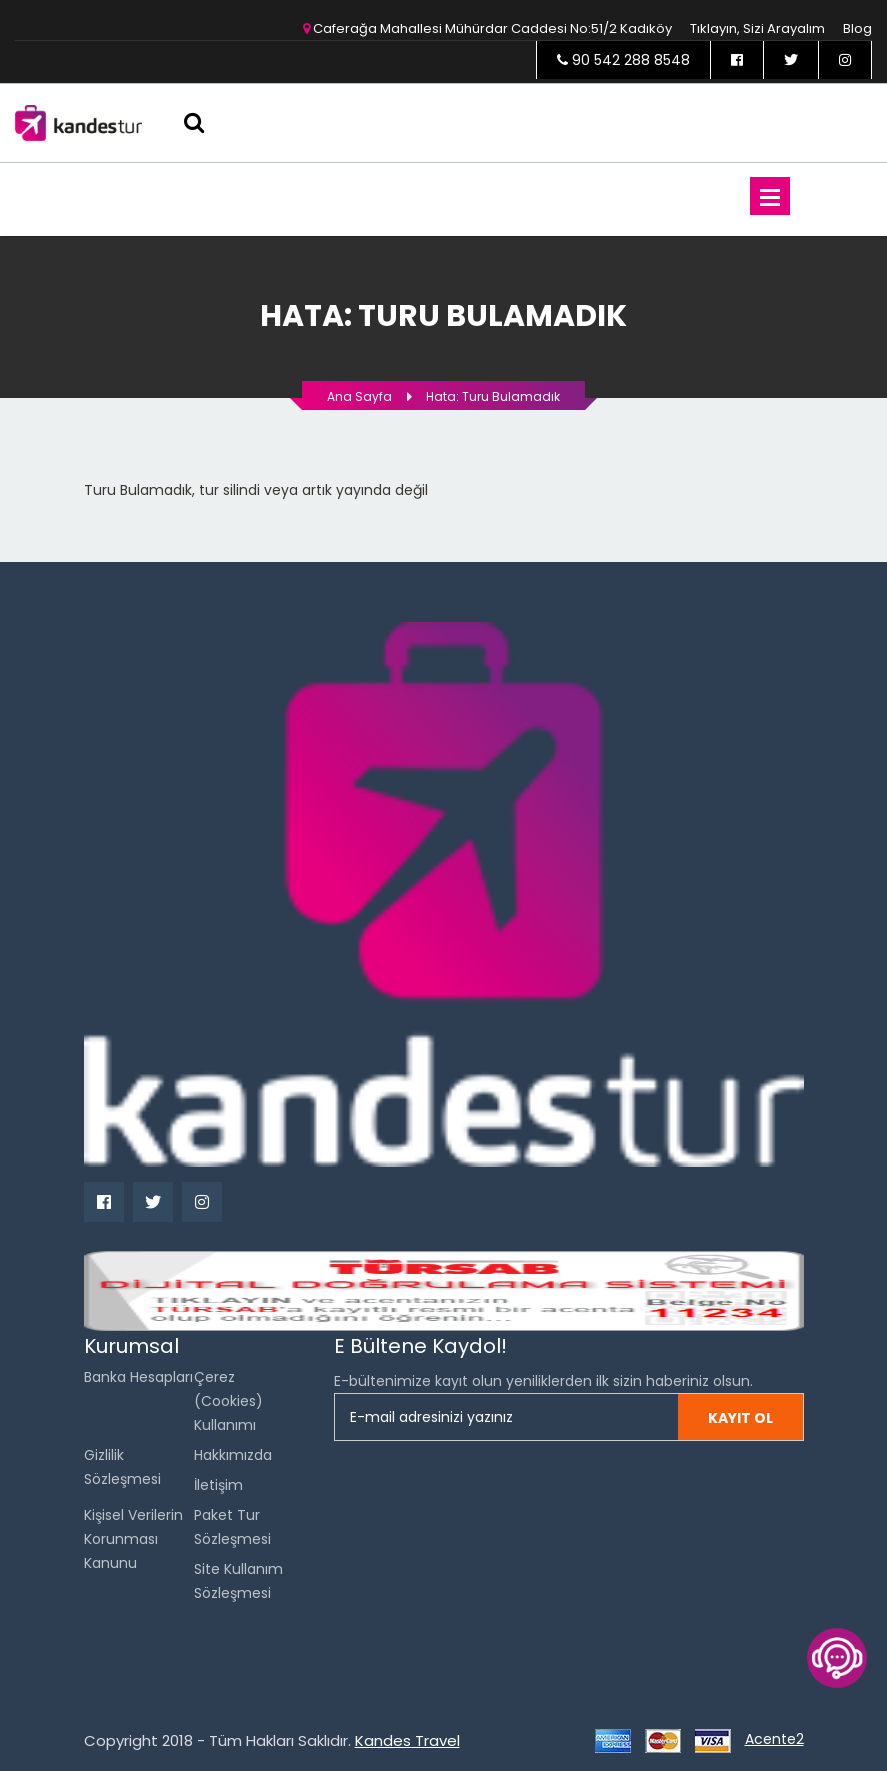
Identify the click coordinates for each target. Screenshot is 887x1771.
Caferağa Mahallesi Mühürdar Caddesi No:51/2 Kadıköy (487, 28)
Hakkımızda (233, 1455)
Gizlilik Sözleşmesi (122, 1467)
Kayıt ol (740, 1418)
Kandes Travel (407, 1740)
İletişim (218, 1485)
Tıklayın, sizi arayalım (757, 28)
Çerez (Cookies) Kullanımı (228, 1401)
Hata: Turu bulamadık (493, 396)
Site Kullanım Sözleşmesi (238, 1581)
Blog (857, 28)
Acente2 (774, 1739)
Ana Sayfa (359, 396)
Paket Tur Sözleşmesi (232, 1527)
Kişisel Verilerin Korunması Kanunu (133, 1539)
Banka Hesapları (138, 1377)
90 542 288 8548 (623, 60)
